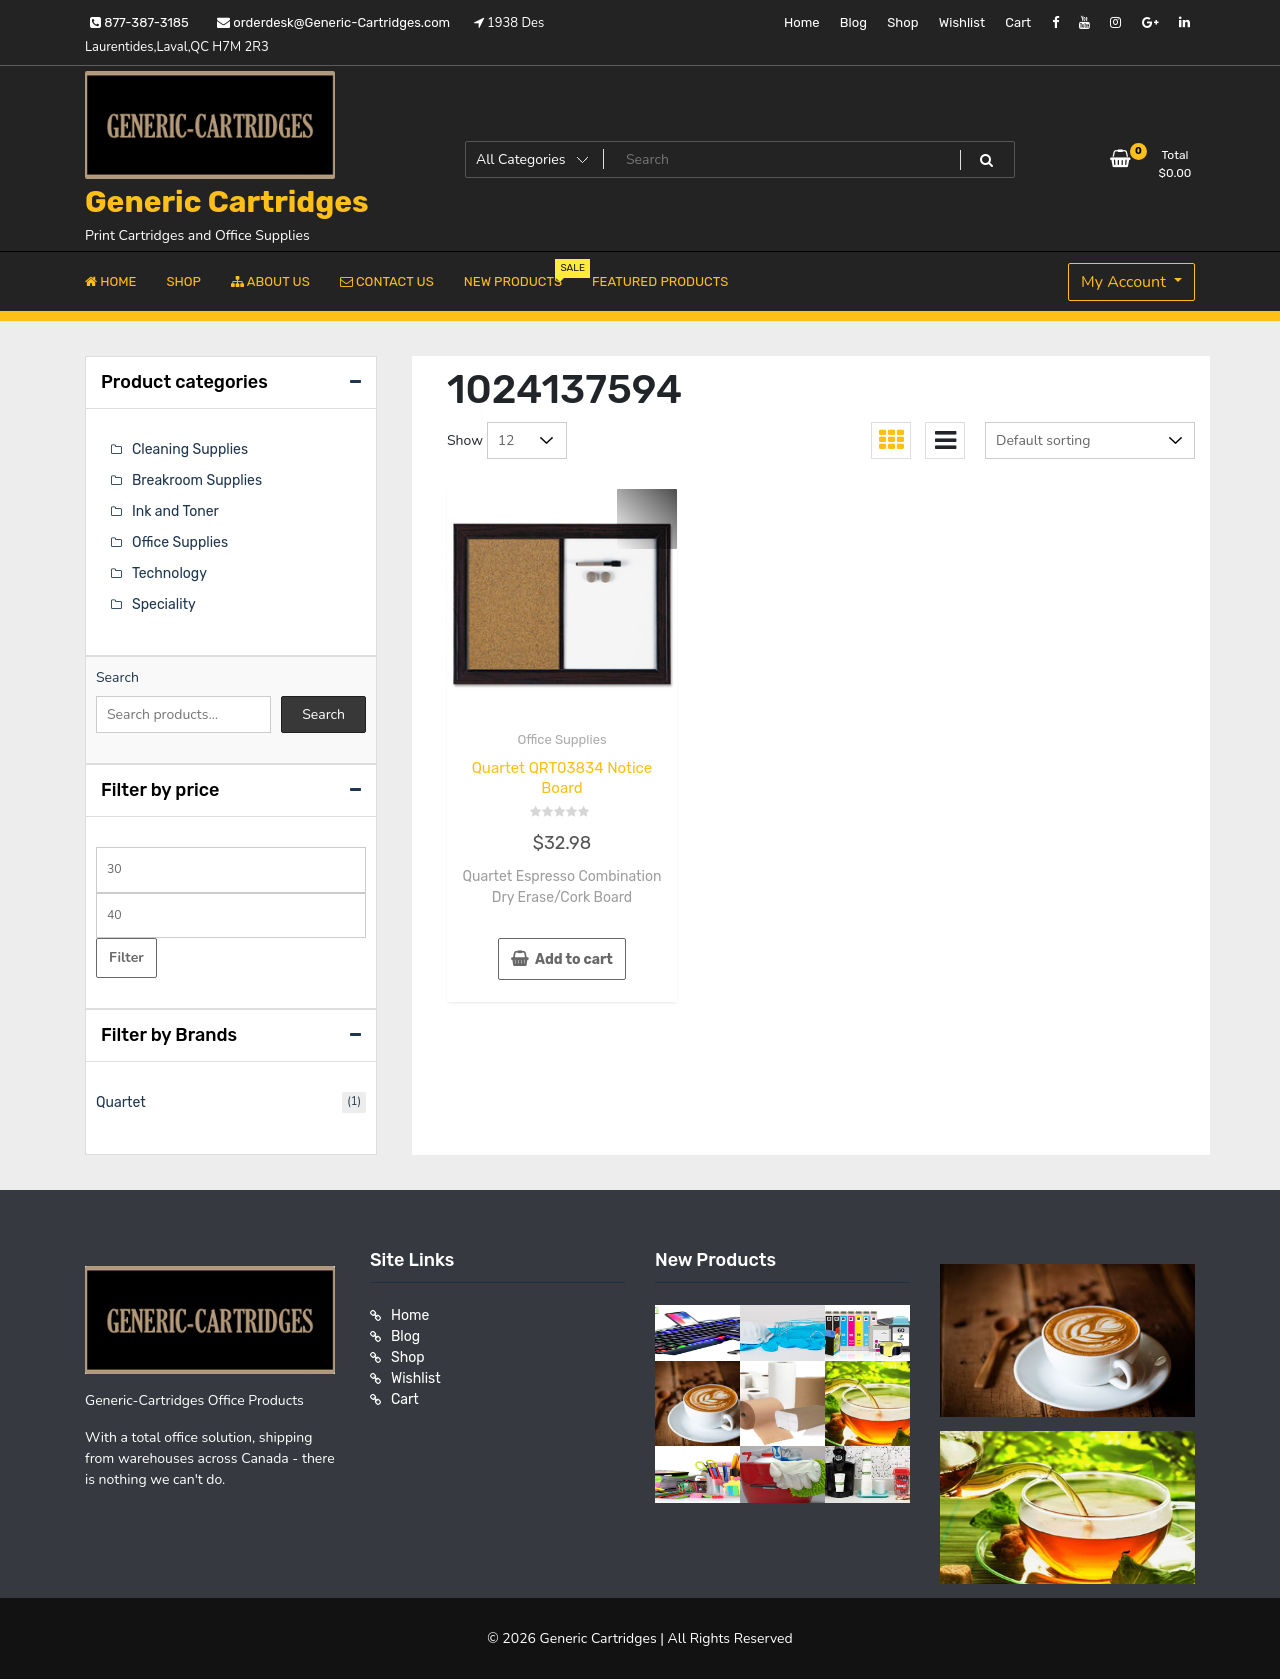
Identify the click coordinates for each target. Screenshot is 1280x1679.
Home (802, 22)
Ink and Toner (175, 511)
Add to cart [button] (574, 959)
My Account (1125, 282)
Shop (902, 22)
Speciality (164, 604)
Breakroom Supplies (197, 480)
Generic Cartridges (227, 202)
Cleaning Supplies (190, 449)
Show (465, 440)
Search (117, 677)
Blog (853, 22)
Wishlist (962, 22)
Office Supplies (561, 739)
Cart (1018, 22)
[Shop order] (1090, 440)
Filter (126, 957)
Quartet (121, 1102)
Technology (169, 573)
